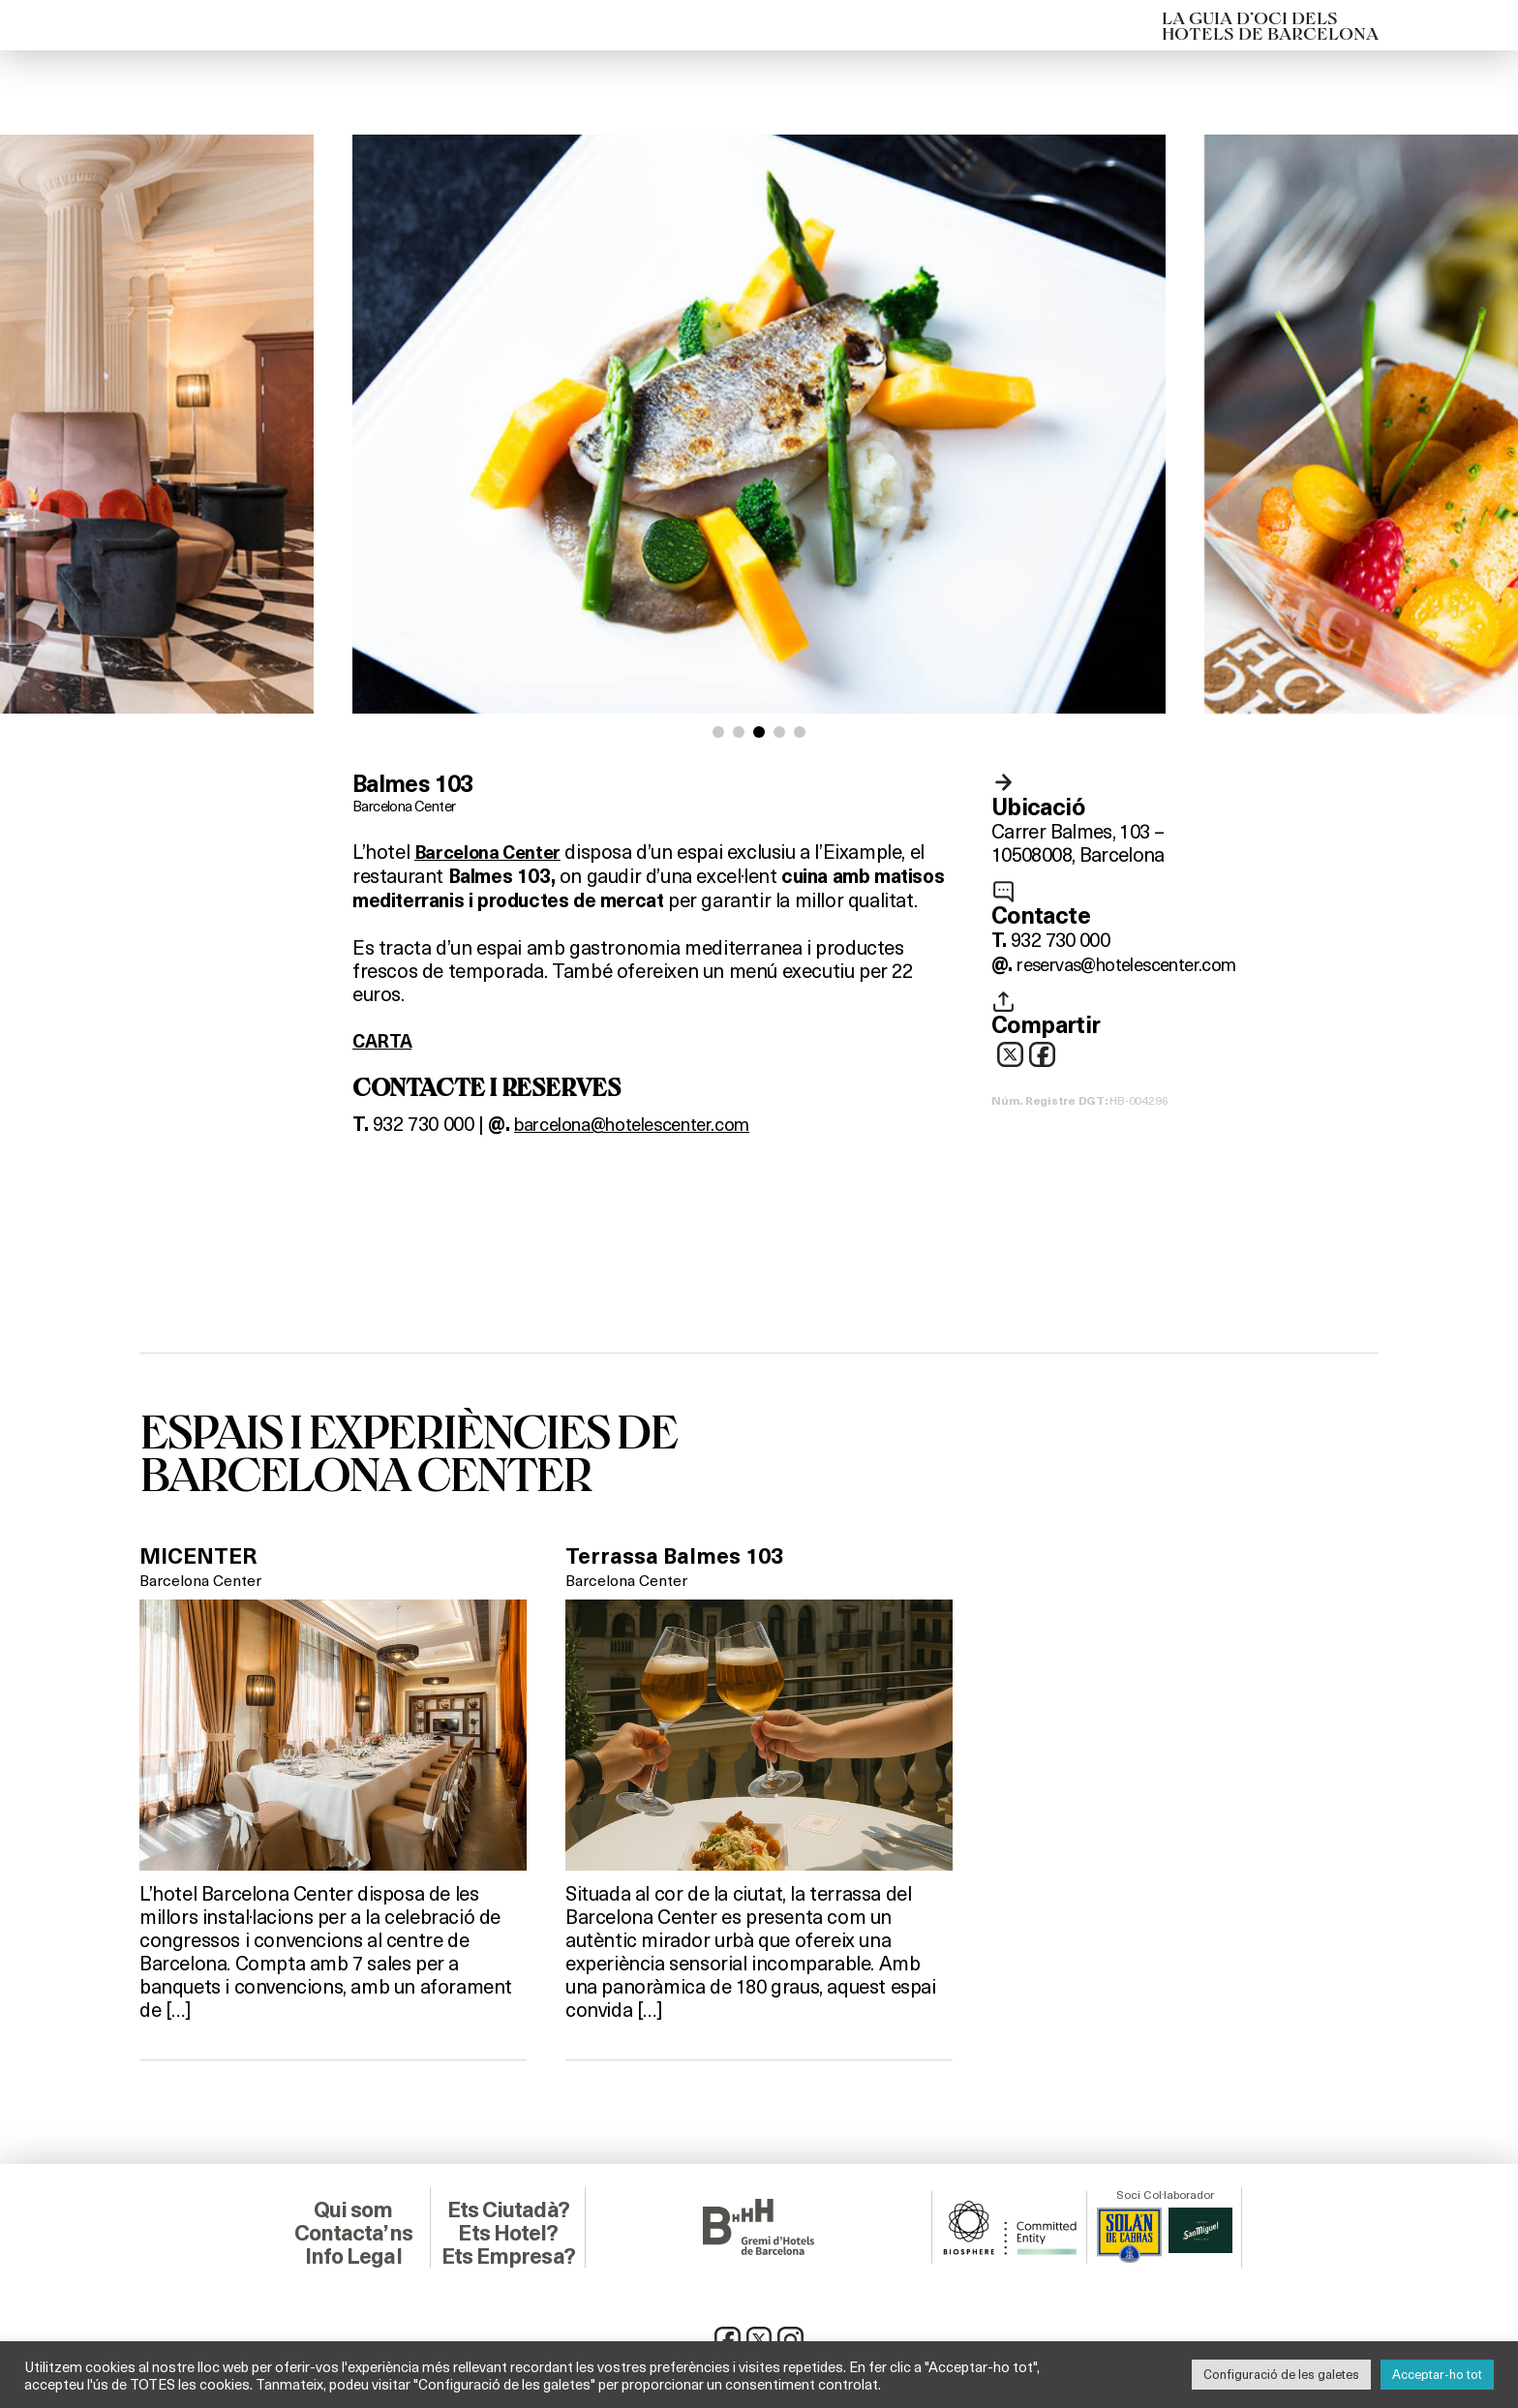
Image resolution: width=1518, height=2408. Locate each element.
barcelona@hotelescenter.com (646, 1122)
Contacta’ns (353, 2230)
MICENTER (201, 1554)
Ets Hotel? (508, 2230)
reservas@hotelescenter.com (1139, 963)
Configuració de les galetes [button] (1281, 2374)
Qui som (353, 2207)
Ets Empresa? (508, 2254)
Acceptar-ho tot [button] (1437, 2374)
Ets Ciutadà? (507, 2207)
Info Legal (353, 2254)
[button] (718, 732)
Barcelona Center (408, 805)
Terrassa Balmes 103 (679, 1554)
